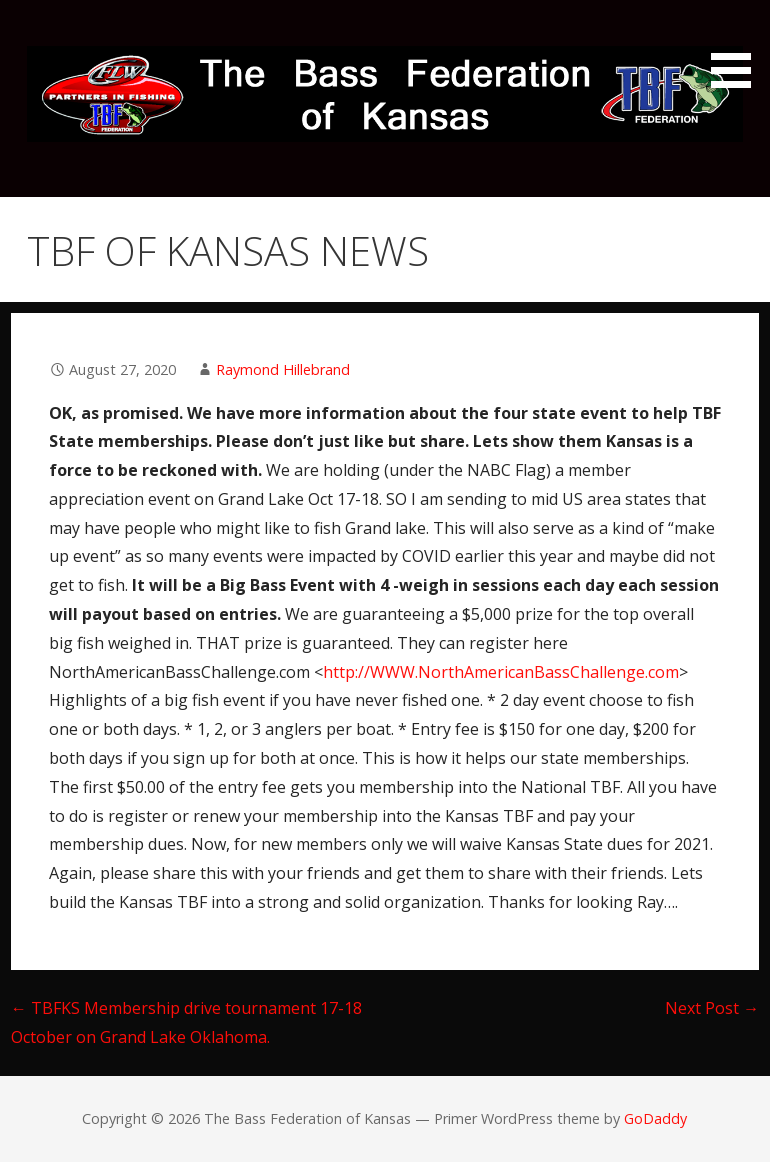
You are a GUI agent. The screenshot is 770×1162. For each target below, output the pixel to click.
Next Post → (712, 1008)
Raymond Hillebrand (283, 369)
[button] (738, 47)
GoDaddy (655, 1118)
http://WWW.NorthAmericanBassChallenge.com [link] (501, 672)
